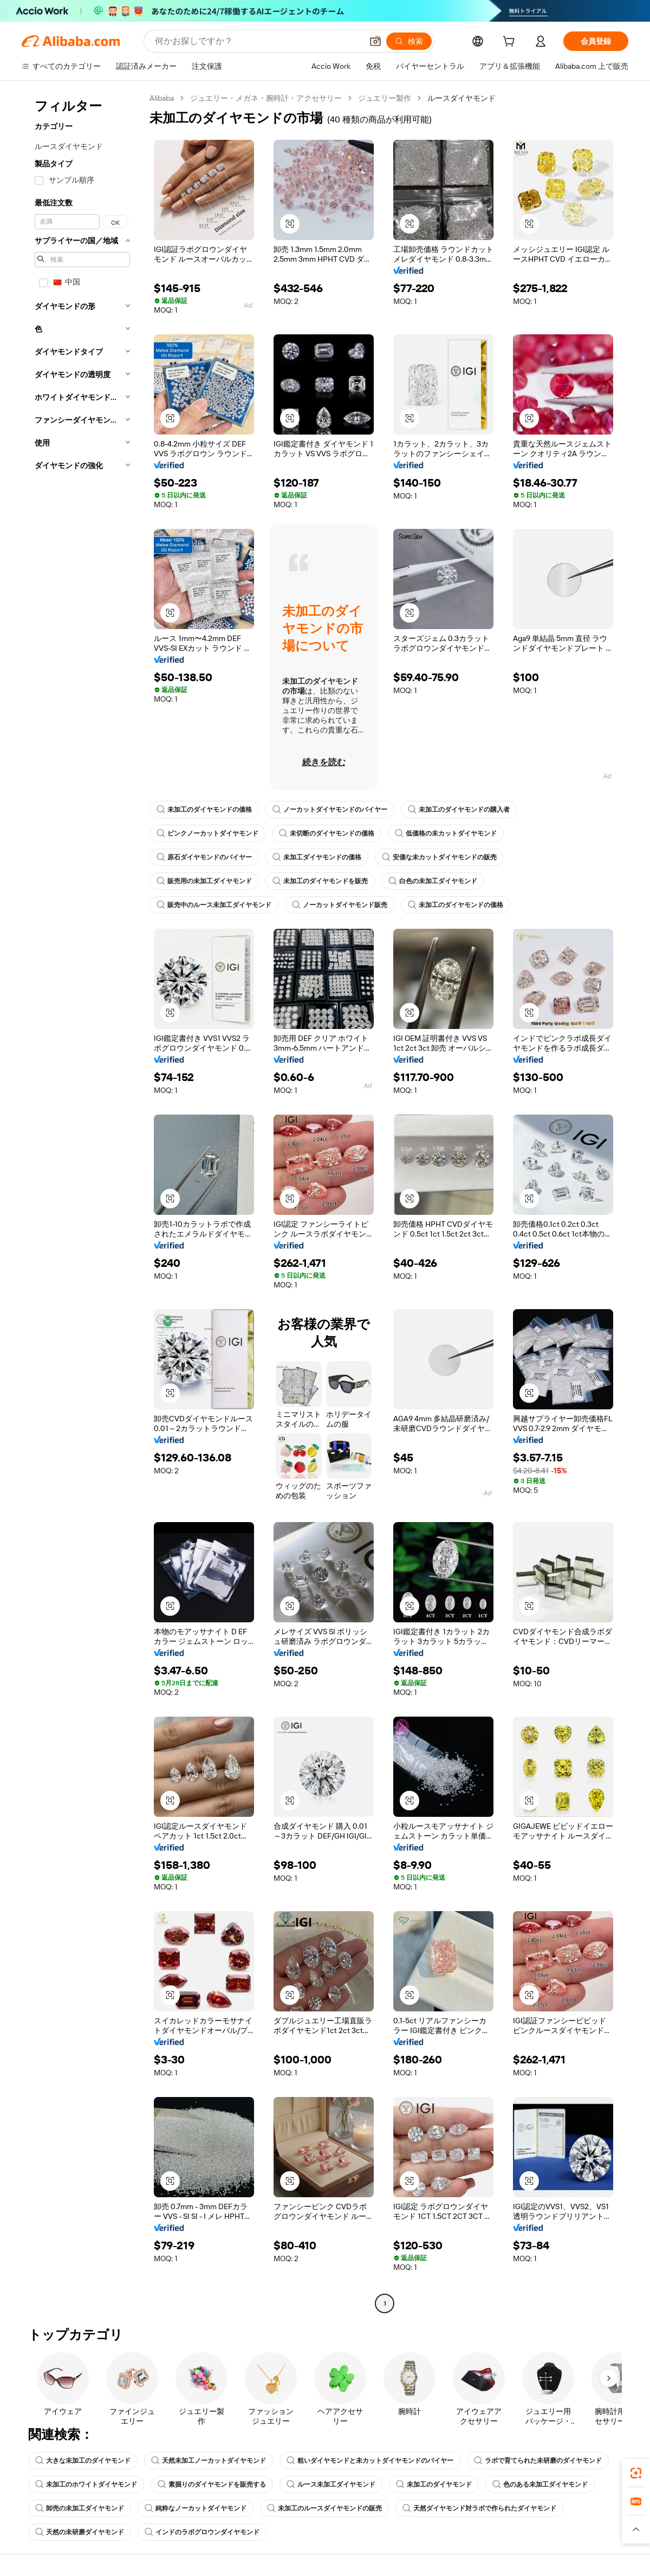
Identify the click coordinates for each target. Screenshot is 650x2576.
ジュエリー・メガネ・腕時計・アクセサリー (266, 98)
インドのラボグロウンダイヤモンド (202, 2532)
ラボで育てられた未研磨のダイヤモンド (538, 2460)
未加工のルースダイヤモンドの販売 (324, 2508)
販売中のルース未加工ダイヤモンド (214, 905)
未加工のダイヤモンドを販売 (320, 881)
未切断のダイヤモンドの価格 (326, 833)
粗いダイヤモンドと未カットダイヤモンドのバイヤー (370, 2460)
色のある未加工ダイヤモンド (540, 2484)
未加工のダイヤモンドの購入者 (459, 809)
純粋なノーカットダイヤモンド (195, 2508)
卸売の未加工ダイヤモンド (79, 2508)
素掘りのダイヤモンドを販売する (212, 2484)
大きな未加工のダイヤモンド (83, 2460)
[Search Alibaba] (257, 41)
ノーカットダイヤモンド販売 (339, 905)
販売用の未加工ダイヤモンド (204, 881)
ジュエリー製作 (384, 98)
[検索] (409, 41)
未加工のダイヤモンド (434, 2484)
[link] (636, 2473)
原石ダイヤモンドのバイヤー (204, 857)
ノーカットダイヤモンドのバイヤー (329, 809)
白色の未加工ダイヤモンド (432, 881)
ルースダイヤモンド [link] (461, 98)
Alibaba (162, 98)
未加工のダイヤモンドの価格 (204, 809)
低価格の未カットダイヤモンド (446, 833)
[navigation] (82, 1202)
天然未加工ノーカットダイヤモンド (208, 2460)
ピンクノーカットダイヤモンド (207, 833)
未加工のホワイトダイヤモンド (86, 2484)
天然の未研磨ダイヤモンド (79, 2532)
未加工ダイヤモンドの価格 (316, 857)
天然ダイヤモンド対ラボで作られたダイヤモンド (479, 2508)
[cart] (511, 42)
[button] (375, 41)
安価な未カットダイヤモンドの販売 (439, 857)
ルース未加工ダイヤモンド (331, 2484)
